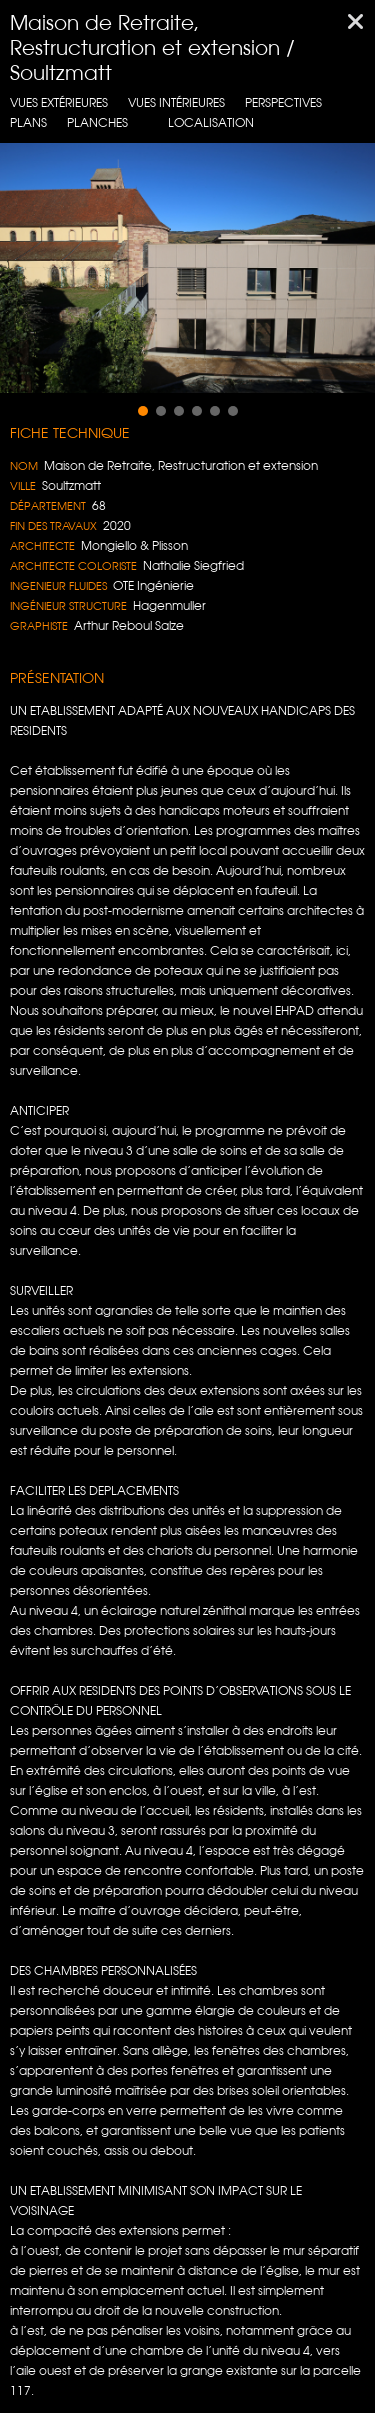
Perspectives (283, 102)
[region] (187, 268)
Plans (28, 122)
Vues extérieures (59, 102)
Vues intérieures (176, 102)
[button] (143, 411)
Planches (97, 122)
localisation (211, 122)
